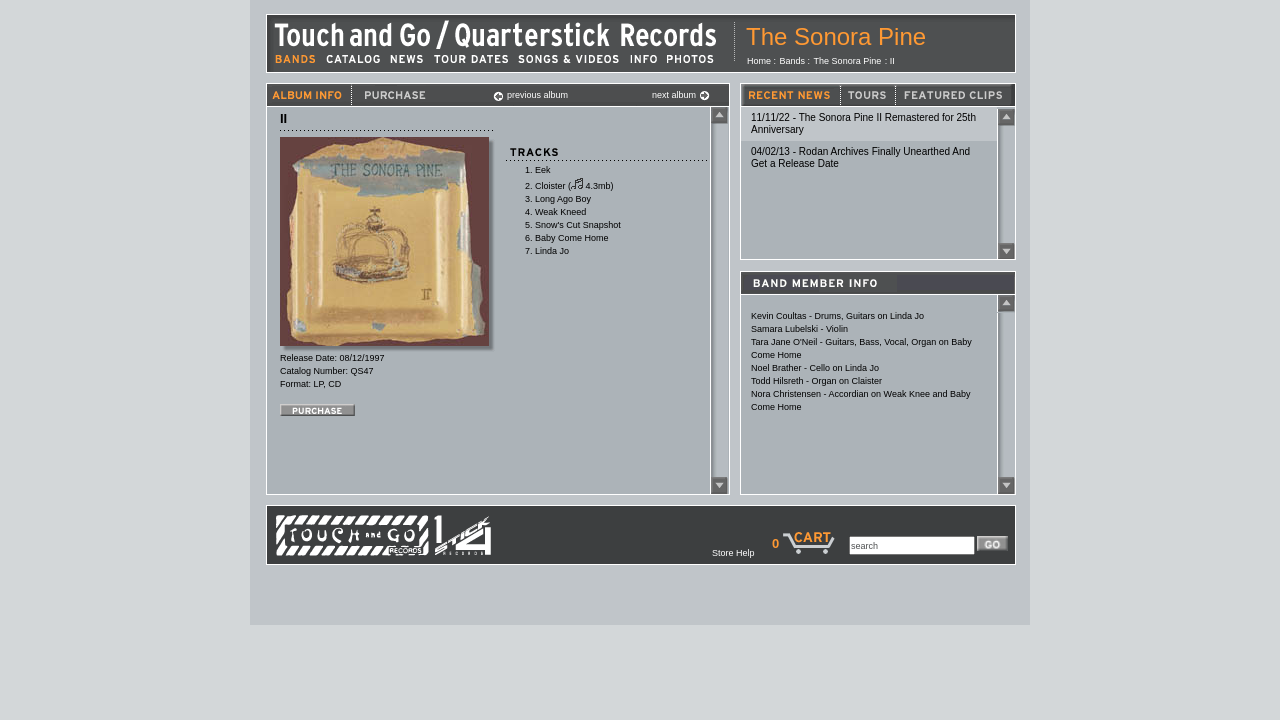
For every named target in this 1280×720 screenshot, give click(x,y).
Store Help (742, 553)
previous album (530, 95)
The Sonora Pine (836, 36)
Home (759, 61)
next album (681, 95)
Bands (793, 61)
